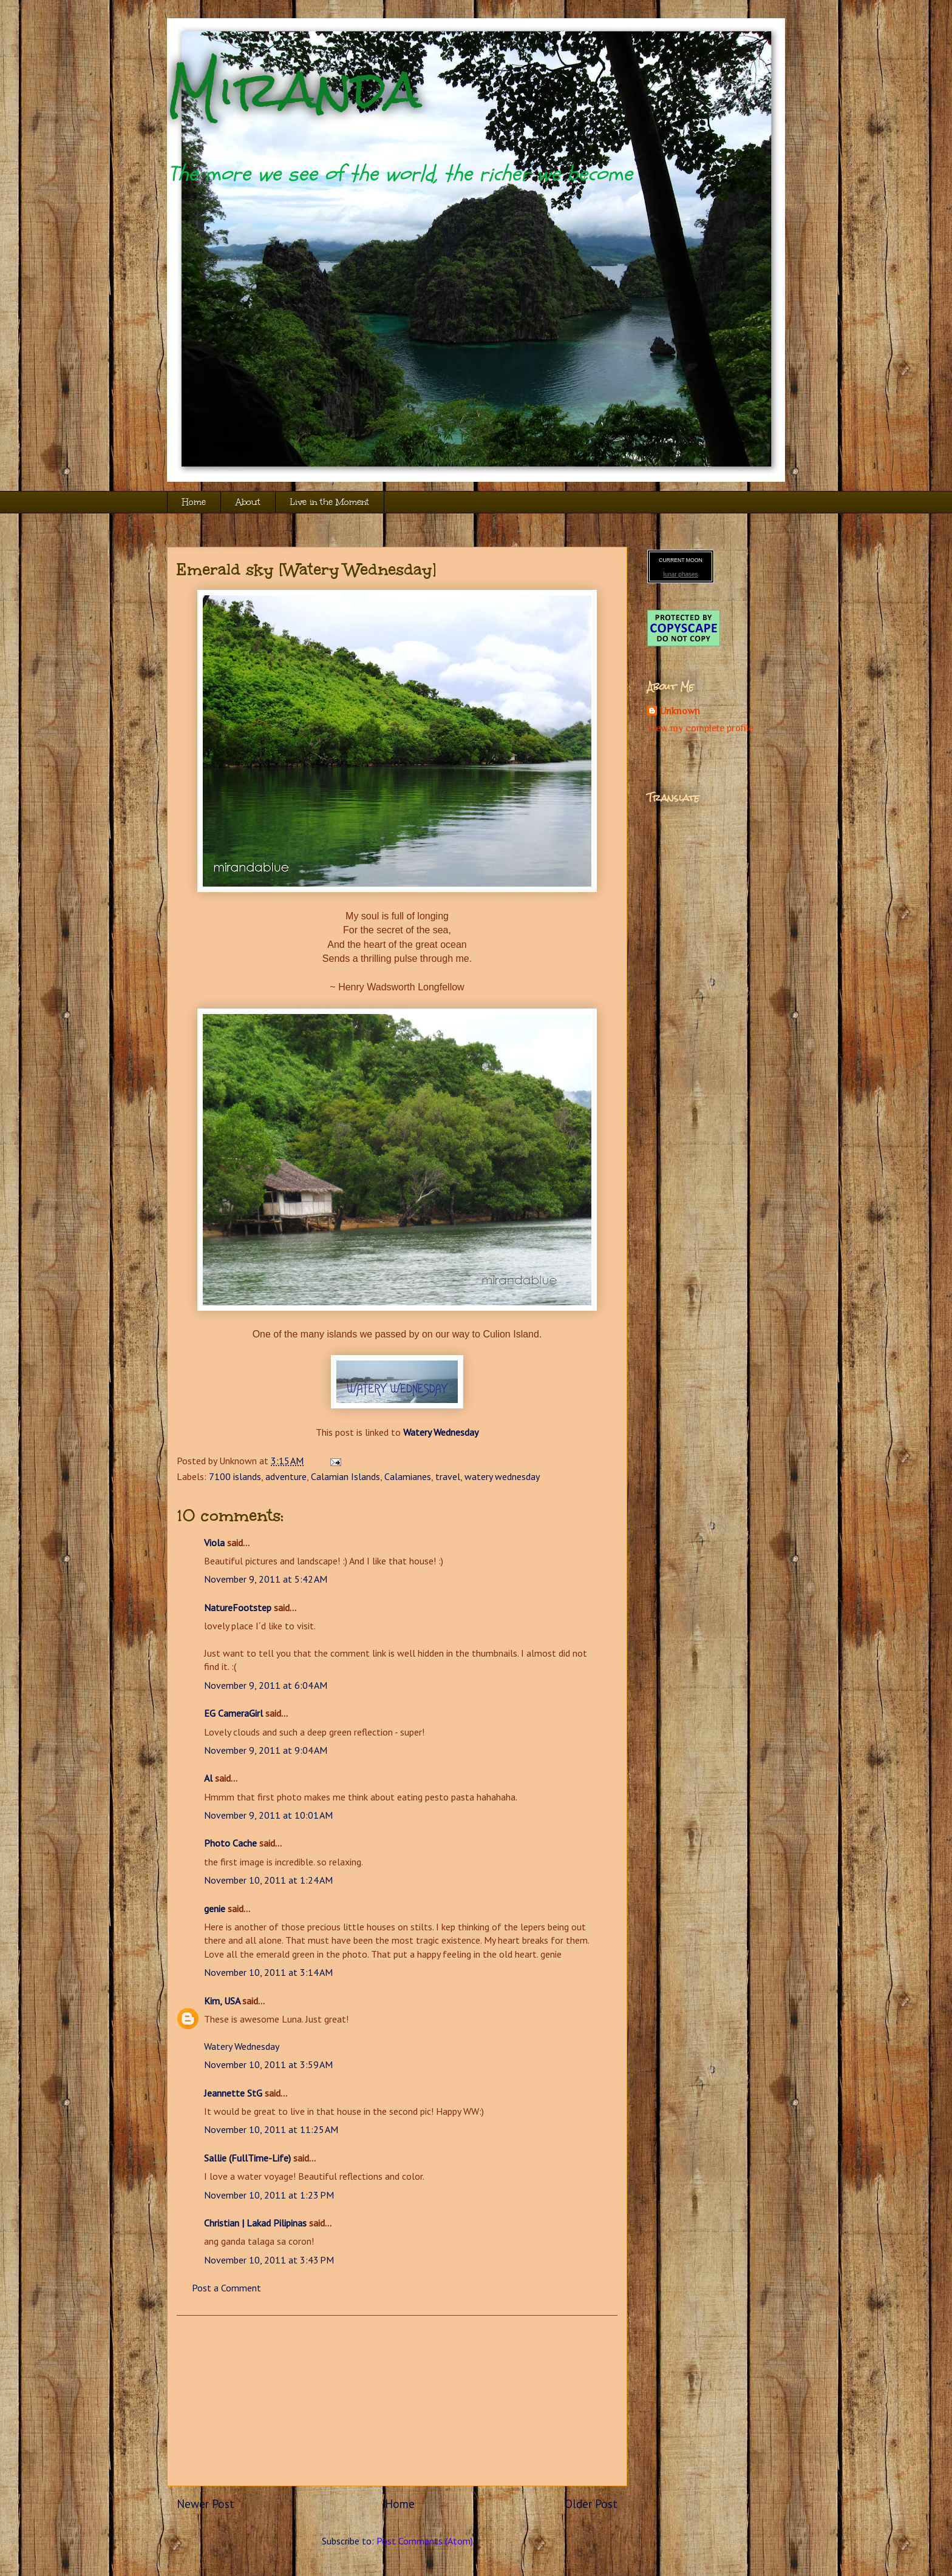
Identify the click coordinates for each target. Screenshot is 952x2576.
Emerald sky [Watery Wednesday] (307, 569)
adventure (286, 1476)
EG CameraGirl (233, 1713)
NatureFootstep (237, 1607)
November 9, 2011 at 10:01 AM (268, 1815)
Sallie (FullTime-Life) (247, 2158)
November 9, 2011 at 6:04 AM (265, 1685)
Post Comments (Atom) (424, 2541)
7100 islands (235, 1476)
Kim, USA (222, 2001)
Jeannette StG (233, 2093)
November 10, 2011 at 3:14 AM (268, 1972)
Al (208, 1778)
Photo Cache (230, 1843)
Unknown (679, 711)
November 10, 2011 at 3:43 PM (269, 2260)
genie (214, 1908)
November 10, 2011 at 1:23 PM (269, 2195)
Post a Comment (226, 2288)
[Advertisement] (397, 2400)
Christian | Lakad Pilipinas (255, 2223)
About (248, 502)
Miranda (294, 89)
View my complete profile (700, 728)
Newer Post (205, 2503)
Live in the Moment (329, 502)
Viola (214, 1542)
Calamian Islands (345, 1476)
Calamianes (407, 1476)
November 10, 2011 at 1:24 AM (268, 1880)
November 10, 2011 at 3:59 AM (268, 2064)
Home (194, 502)
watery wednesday (502, 1476)
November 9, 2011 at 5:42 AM (265, 1579)
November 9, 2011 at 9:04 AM (265, 1750)
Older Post (591, 2503)
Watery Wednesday (241, 2046)
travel (447, 1476)
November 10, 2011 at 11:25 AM (271, 2129)
